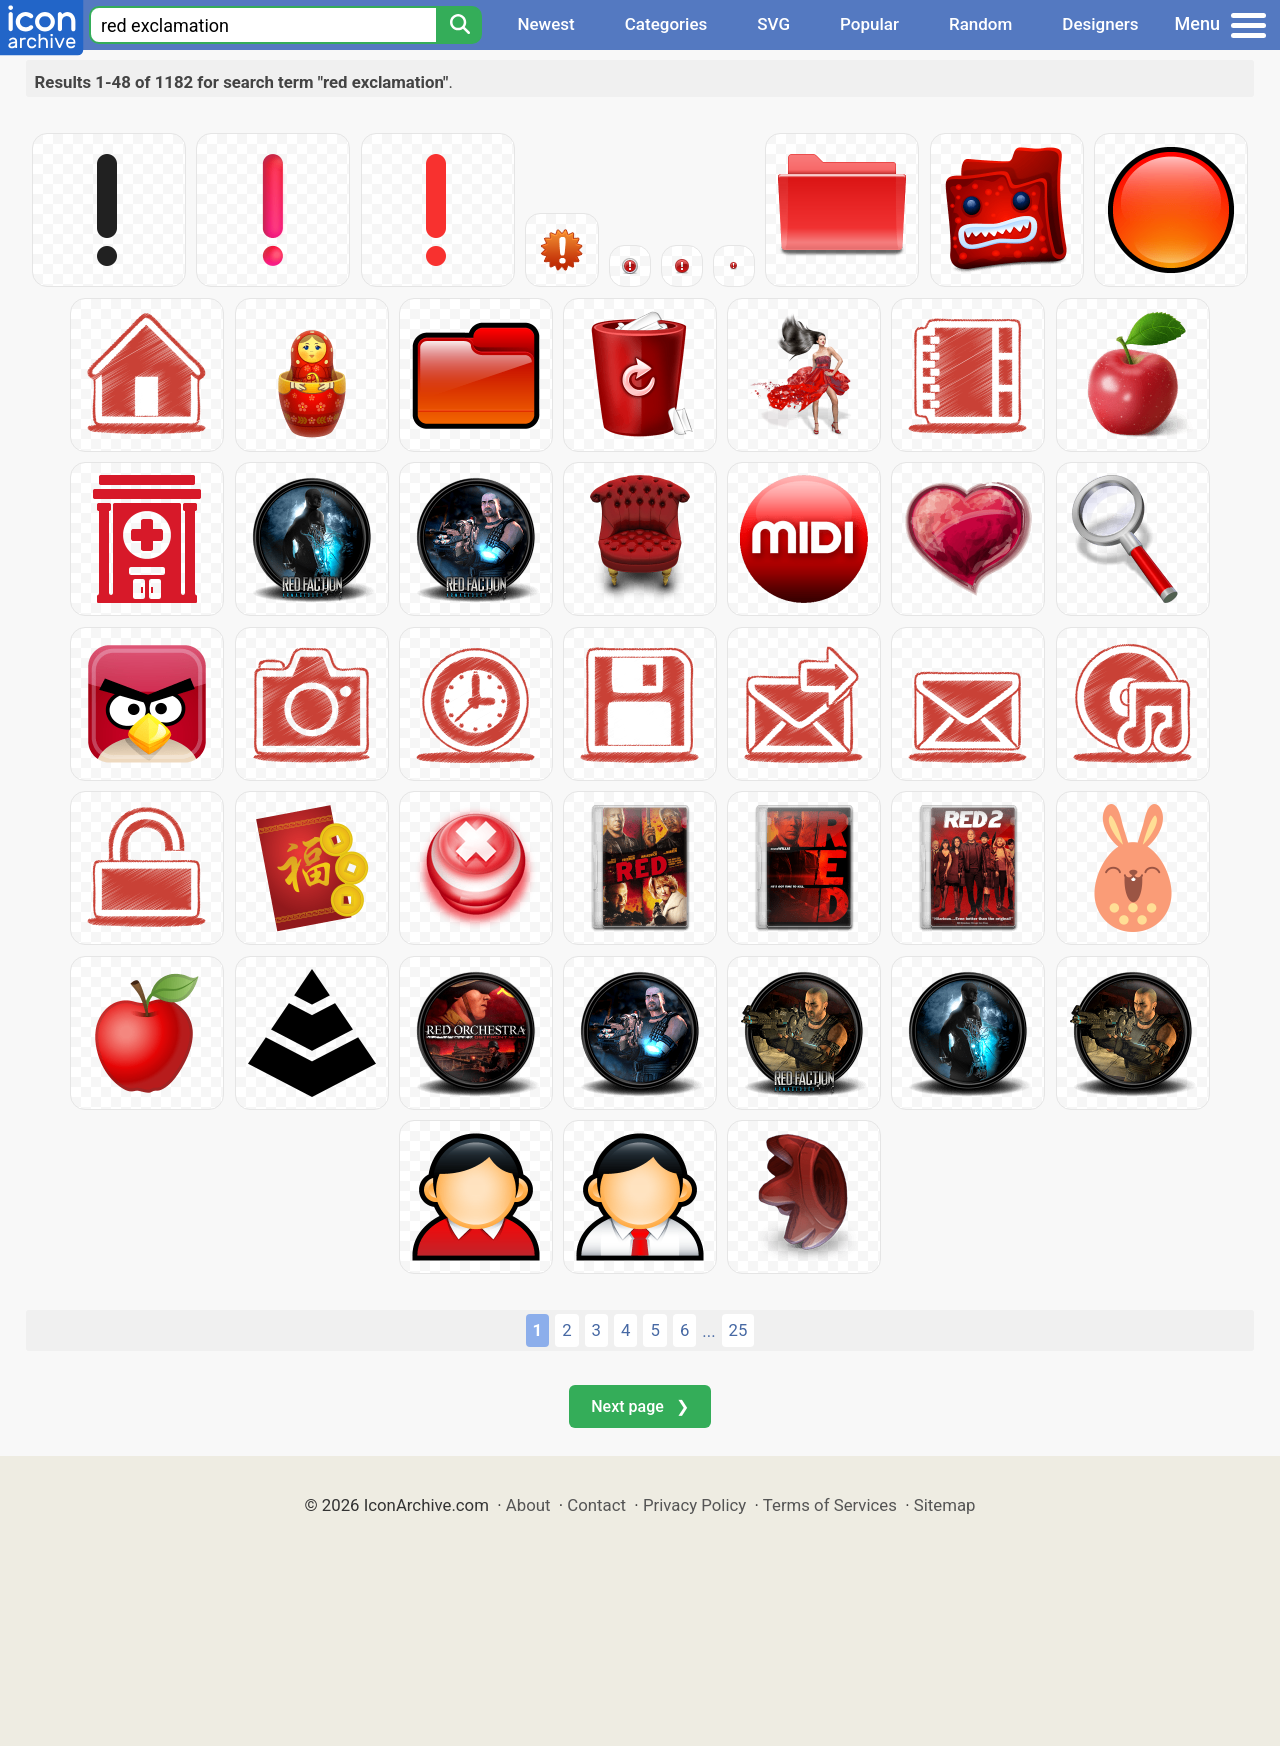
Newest (545, 24)
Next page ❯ (639, 1406)
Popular (869, 24)
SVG (773, 24)
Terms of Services (830, 1505)
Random (980, 24)
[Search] (459, 25)
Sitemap (945, 1505)
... (708, 1331)
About (528, 1505)
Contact (596, 1505)
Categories (666, 24)
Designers (1100, 24)
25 (738, 1330)
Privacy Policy (694, 1505)
